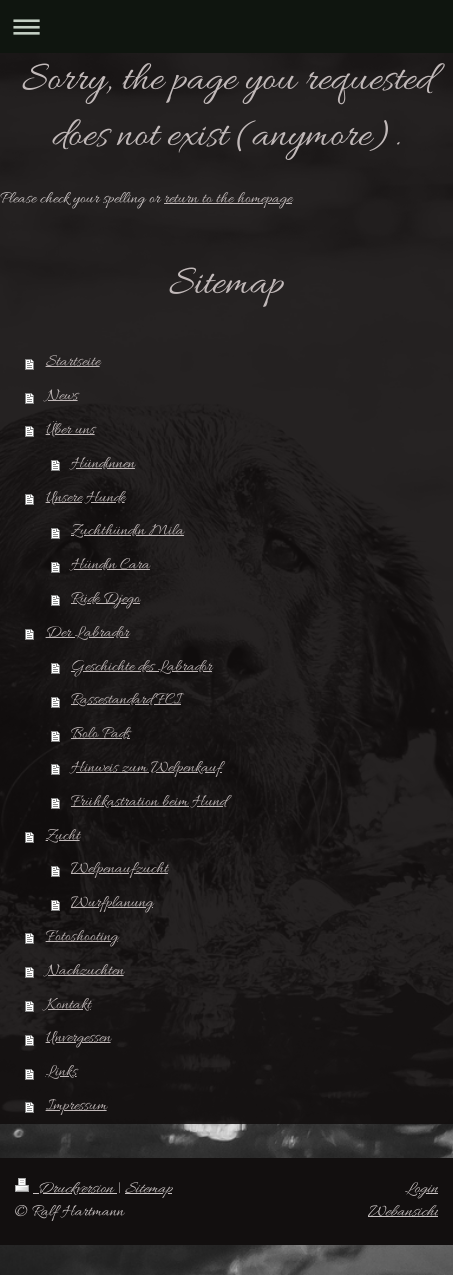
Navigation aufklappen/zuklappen (226, 26)
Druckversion (66, 1189)
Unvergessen (78, 1038)
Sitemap (148, 1189)
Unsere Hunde (85, 498)
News (62, 396)
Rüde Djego (105, 599)
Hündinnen (103, 464)
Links (61, 1072)
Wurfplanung (112, 903)
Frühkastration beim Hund (148, 802)
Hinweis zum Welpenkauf (146, 768)
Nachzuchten (85, 971)
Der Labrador (87, 633)
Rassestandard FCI (126, 700)
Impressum (76, 1106)
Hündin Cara (110, 565)
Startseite (73, 362)
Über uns (70, 430)
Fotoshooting (82, 937)
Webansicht (403, 1212)
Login (421, 1189)
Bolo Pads (100, 734)
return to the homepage (228, 199)
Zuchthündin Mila (127, 531)
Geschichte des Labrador (141, 667)
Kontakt (68, 1005)
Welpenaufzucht (119, 869)
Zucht (63, 836)
